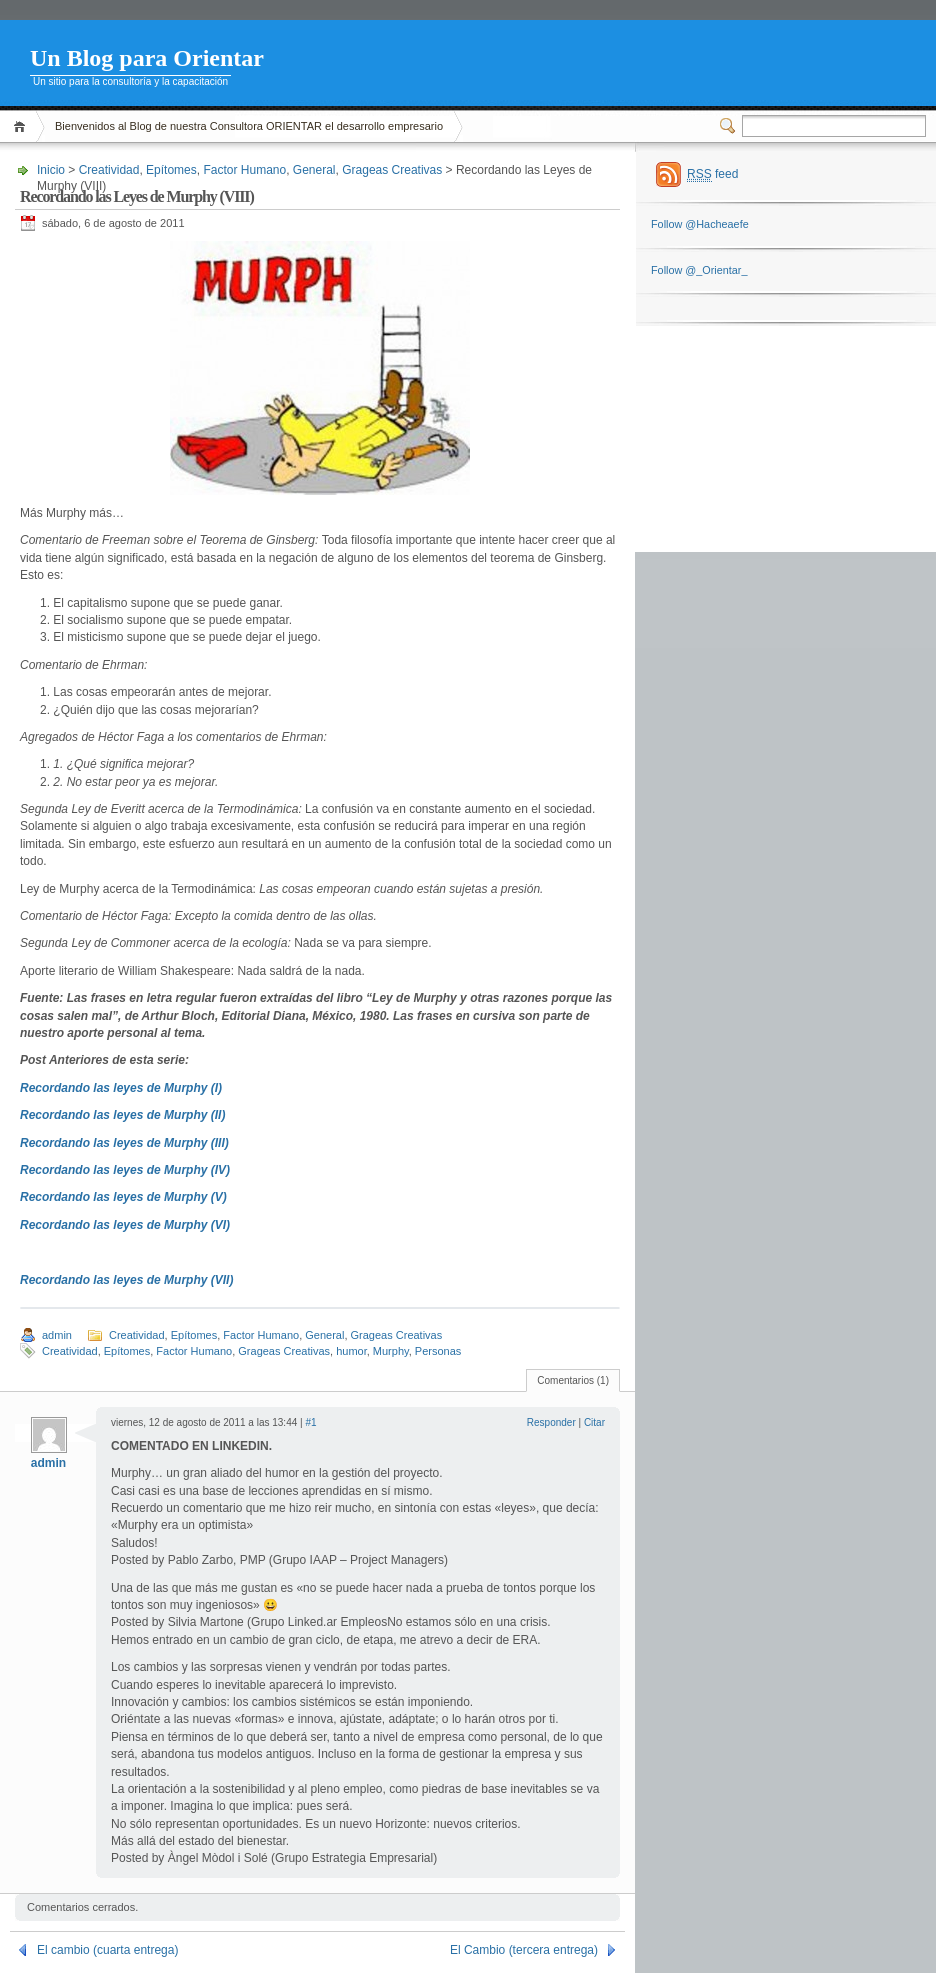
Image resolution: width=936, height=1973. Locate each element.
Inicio (22, 126)
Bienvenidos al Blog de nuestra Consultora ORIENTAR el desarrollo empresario (249, 126)
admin (57, 1335)
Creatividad (109, 170)
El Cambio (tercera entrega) (524, 1950)
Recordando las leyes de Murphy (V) (123, 1197)
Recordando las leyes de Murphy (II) (122, 1115)
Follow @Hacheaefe (700, 224)
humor (351, 1351)
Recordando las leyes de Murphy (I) (121, 1088)
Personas (438, 1351)
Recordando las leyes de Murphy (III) (124, 1143)
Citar (594, 1422)
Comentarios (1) (573, 1380)
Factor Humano (244, 170)
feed (712, 174)
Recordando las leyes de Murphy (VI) (125, 1225)
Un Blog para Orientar (147, 58)
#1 (310, 1422)
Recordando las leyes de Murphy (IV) (125, 1170)
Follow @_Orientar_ (699, 270)
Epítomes (171, 170)
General (314, 170)
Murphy (391, 1351)
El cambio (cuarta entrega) (107, 1950)
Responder (551, 1422)
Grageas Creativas (392, 170)
